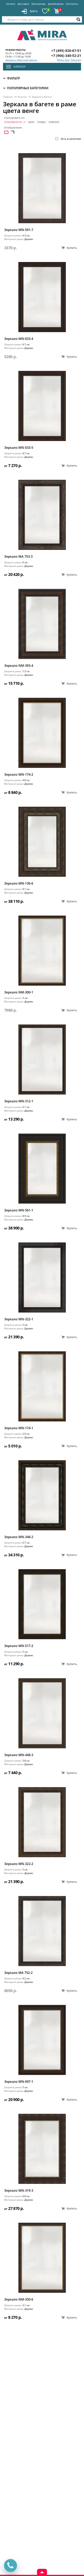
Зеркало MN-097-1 (18, 2082)
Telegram (75, 60)
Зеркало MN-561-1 (18, 1210)
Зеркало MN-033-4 (18, 339)
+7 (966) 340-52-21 (66, 55)
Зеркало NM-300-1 (18, 992)
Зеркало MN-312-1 (18, 1101)
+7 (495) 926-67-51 (66, 50)
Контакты (72, 4)
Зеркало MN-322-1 (18, 1319)
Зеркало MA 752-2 (18, 1973)
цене (31, 122)
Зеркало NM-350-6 (18, 2299)
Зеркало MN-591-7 (18, 230)
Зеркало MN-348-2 (18, 1537)
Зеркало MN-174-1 (18, 1428)
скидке (41, 122)
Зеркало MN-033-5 (18, 448)
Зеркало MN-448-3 (18, 1755)
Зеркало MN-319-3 (18, 2190)
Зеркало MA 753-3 (18, 556)
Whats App (63, 60)
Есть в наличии (68, 139)
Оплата (10, 4)
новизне (54, 122)
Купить (69, 248)
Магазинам (38, 4)
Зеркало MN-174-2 (18, 774)
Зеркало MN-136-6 (18, 883)
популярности (14, 122)
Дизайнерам (56, 4)
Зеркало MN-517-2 (18, 1646)
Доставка (23, 4)
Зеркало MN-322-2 (18, 1864)
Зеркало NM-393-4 (18, 666)
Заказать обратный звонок (21, 60)
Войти (30, 11)
